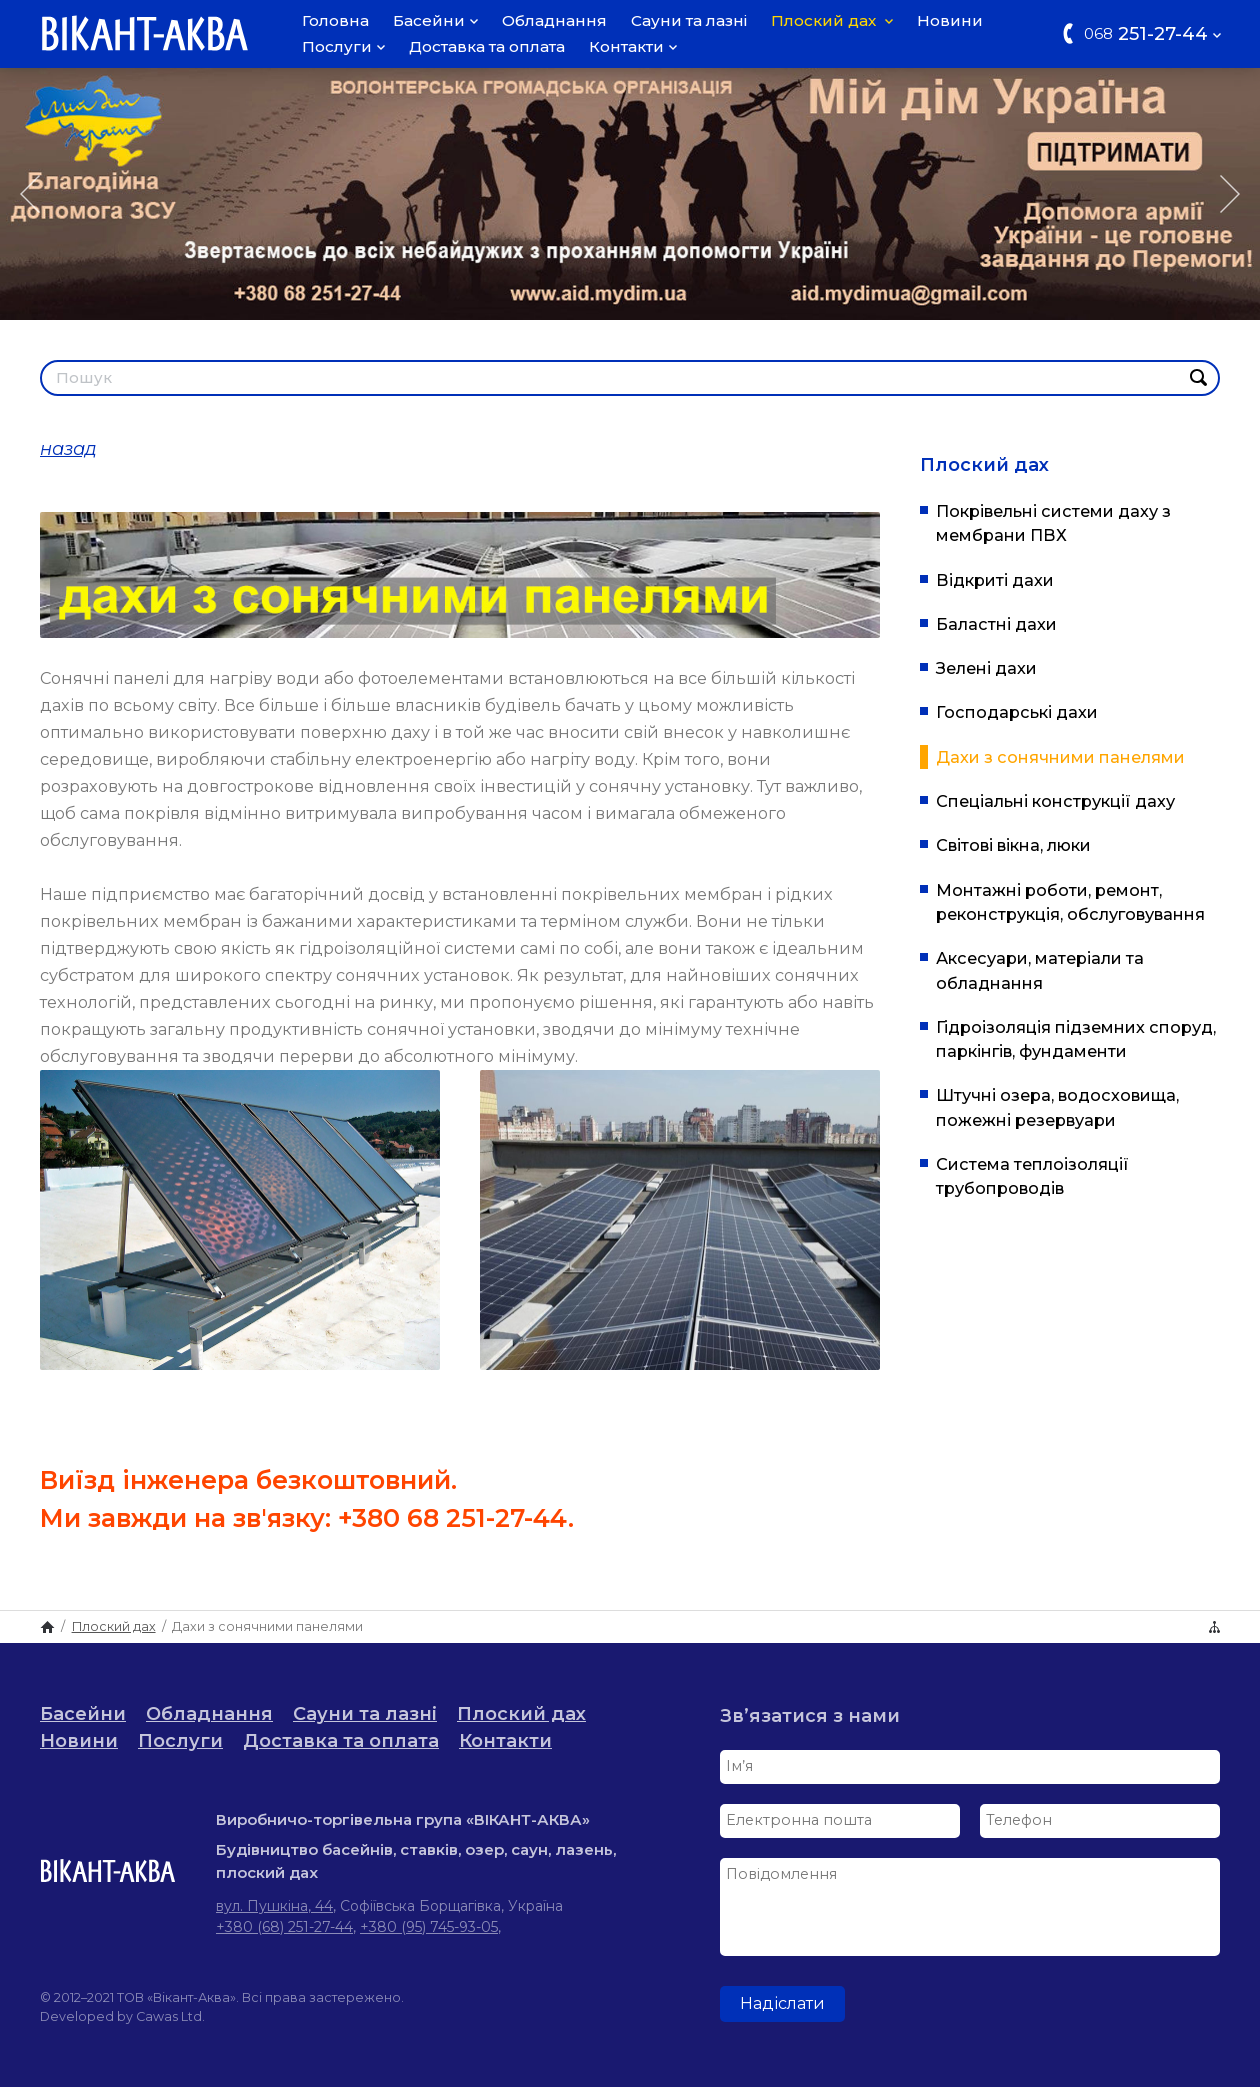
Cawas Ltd (169, 2016)
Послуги (343, 46)
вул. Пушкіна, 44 (274, 1906)
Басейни (435, 20)
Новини (950, 20)
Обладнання (554, 20)
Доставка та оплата (487, 46)
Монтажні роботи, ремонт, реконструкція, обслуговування (1070, 902)
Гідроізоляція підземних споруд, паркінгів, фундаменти (1076, 1039)
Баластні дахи (996, 624)
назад (68, 449)
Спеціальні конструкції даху (1055, 801)
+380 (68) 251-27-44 (284, 1927)
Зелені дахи (986, 668)
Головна (335, 20)
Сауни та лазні (689, 20)
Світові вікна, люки (1013, 845)
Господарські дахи (1017, 712)
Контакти (633, 46)
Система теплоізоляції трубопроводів (1032, 1176)
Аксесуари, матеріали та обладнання (1040, 970)
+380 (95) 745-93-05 (429, 1927)
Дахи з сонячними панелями (1060, 757)
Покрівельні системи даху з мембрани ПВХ (1053, 523)
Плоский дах (832, 20)
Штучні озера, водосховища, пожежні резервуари (1057, 1107)
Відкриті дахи (995, 580)
